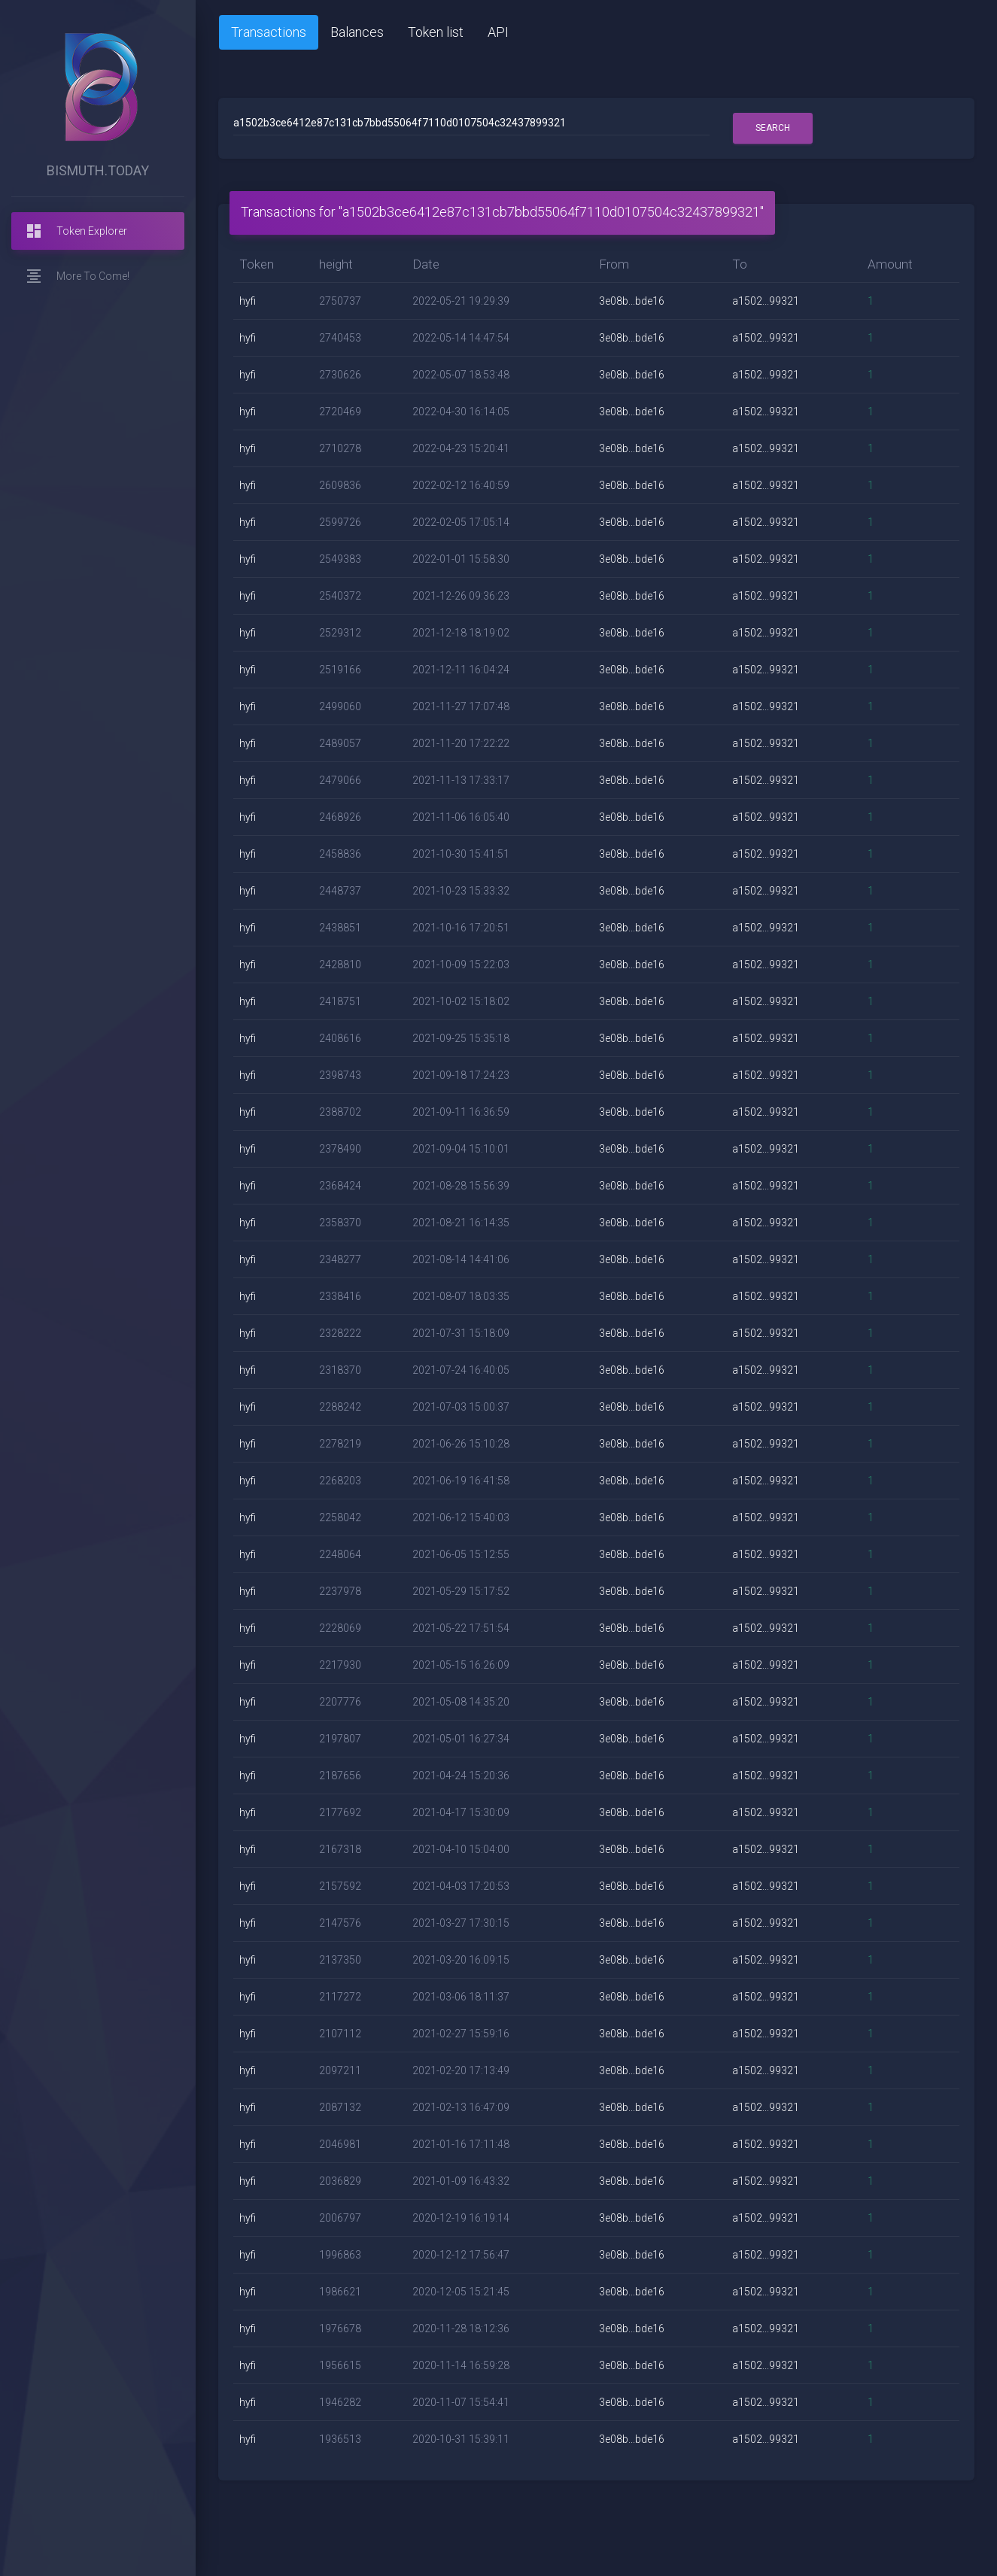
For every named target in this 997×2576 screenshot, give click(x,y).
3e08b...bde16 (631, 301)
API (498, 32)
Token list (436, 32)
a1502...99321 (765, 301)
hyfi (247, 301)
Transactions (268, 32)
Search (772, 128)
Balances (357, 32)
